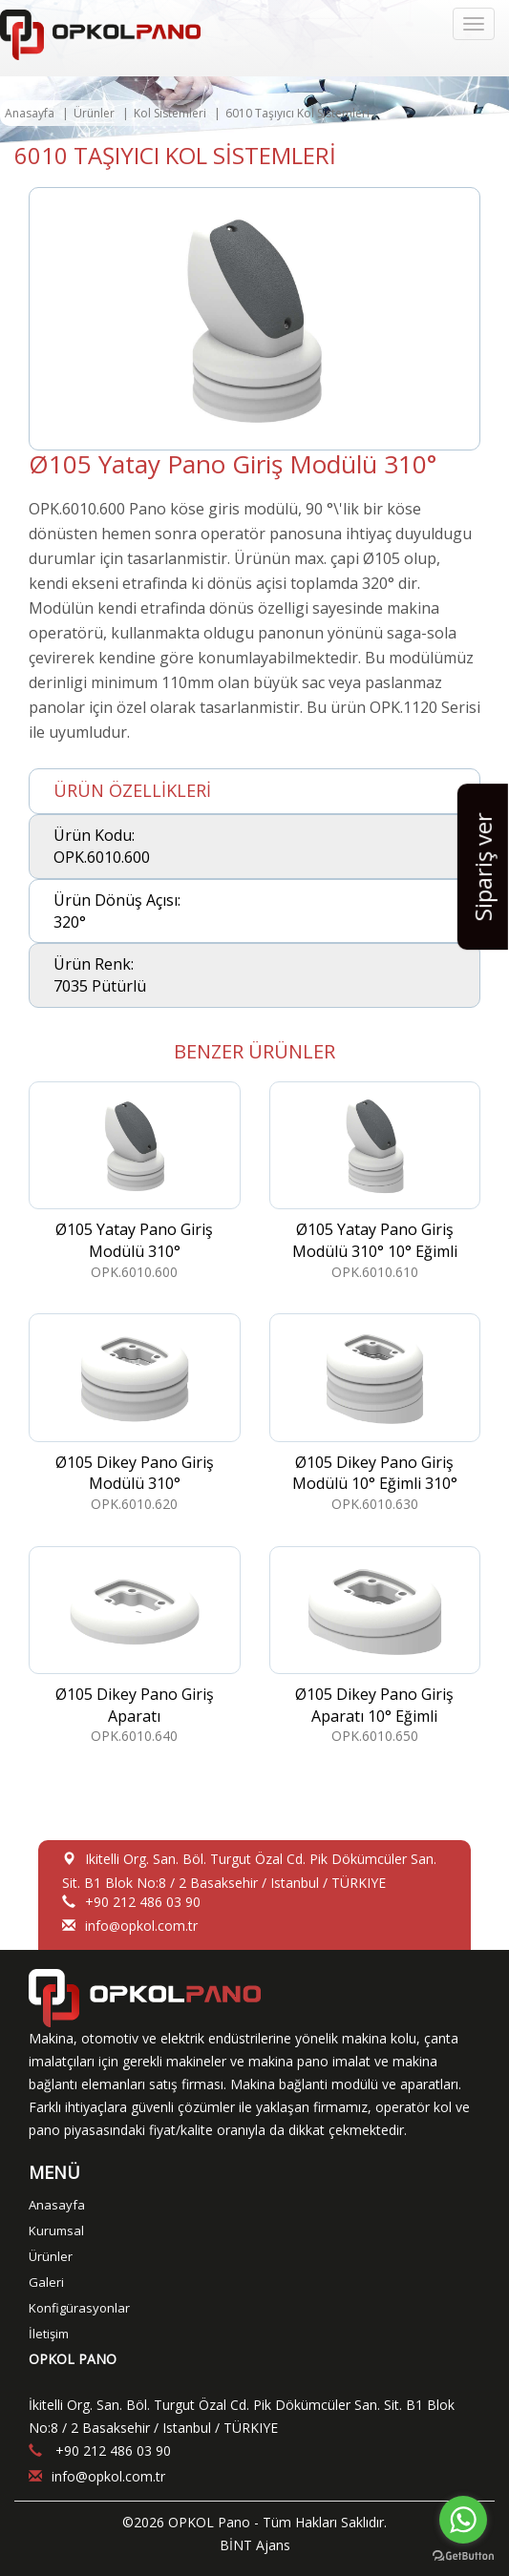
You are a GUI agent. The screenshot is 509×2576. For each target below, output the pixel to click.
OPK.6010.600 (135, 1181)
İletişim (49, 2333)
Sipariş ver (482, 866)
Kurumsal (56, 2230)
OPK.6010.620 (135, 1413)
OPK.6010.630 (375, 1413)
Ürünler (94, 113)
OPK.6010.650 (375, 1646)
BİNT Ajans (255, 2545)
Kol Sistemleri (170, 113)
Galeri (46, 2282)
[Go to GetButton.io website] (463, 2556)
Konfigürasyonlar (79, 2307)
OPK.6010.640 (135, 1646)
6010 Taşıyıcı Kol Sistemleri (297, 113)
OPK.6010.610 (375, 1181)
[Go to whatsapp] (463, 2520)
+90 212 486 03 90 (143, 1902)
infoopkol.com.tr (141, 1925)
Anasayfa (29, 113)
